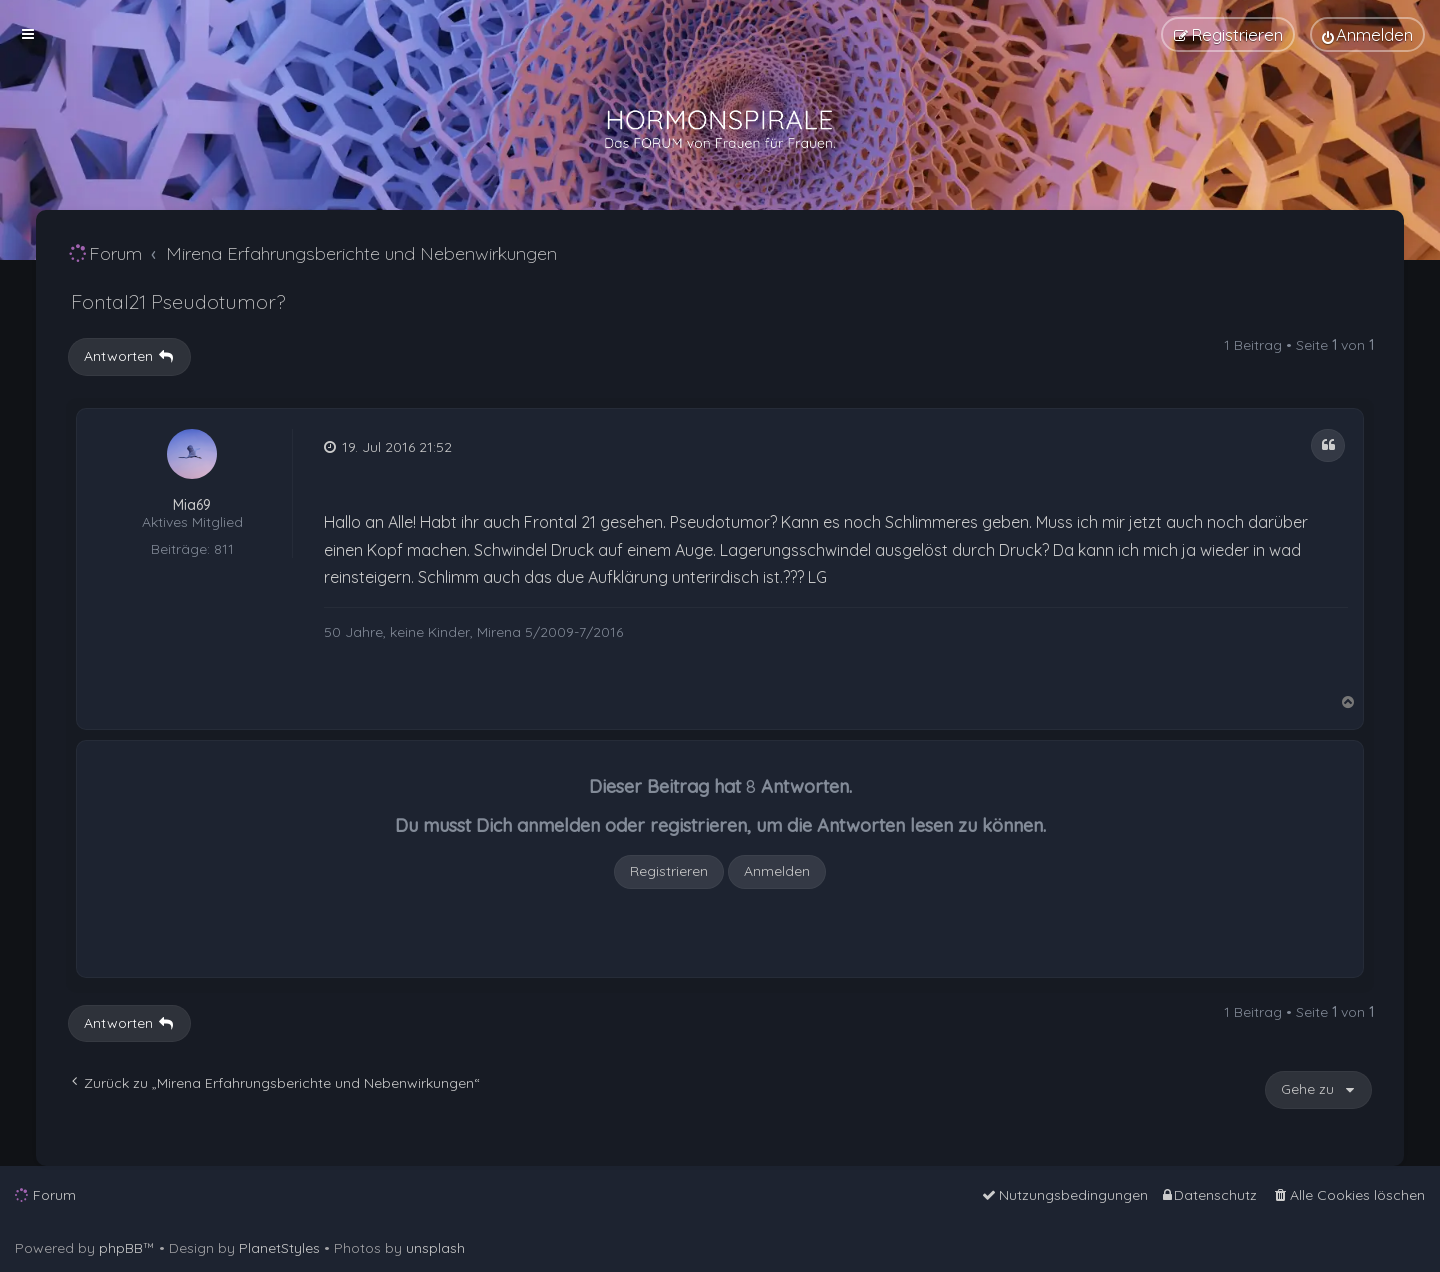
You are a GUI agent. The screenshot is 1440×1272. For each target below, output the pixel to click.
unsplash (435, 1248)
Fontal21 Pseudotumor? (178, 301)
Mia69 (192, 505)
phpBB (121, 1248)
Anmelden (777, 871)
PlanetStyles (279, 1248)
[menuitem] (1367, 34)
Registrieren (669, 871)
